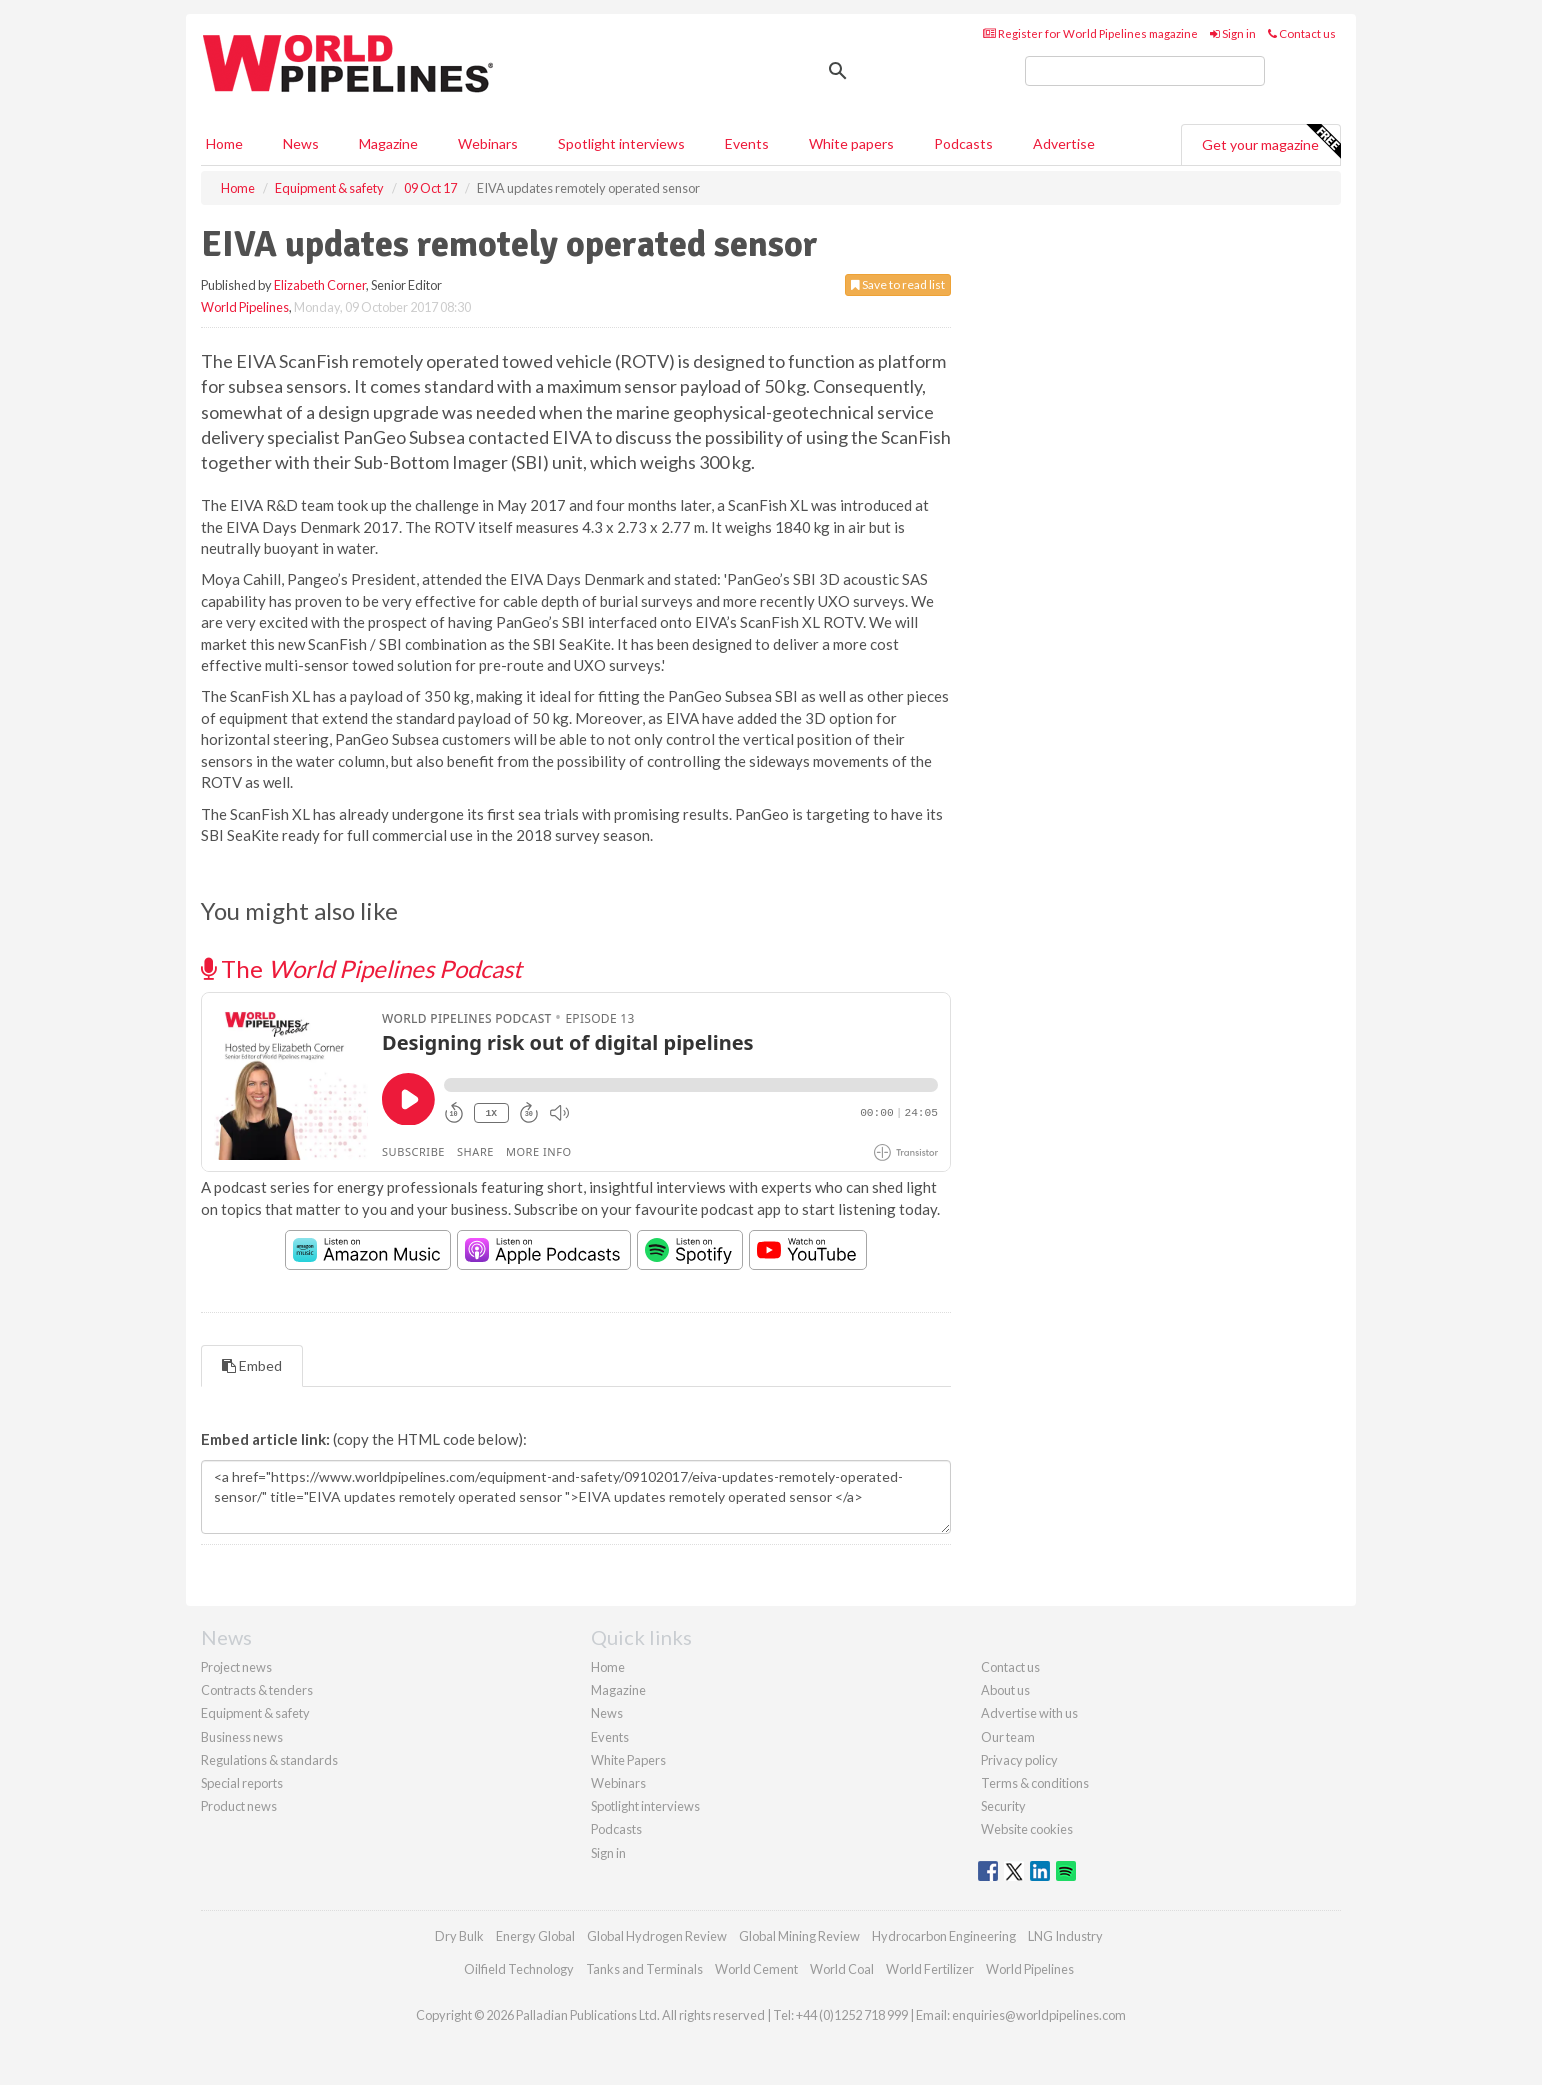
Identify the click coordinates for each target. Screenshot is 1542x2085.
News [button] (301, 143)
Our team (1008, 1737)
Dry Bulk (459, 1936)
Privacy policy (1019, 1760)
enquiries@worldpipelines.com (1039, 2015)
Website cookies (1027, 1829)
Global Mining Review (799, 1936)
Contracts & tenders (257, 1690)
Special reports (242, 1783)
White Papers (628, 1760)
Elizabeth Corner (320, 285)
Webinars (488, 143)
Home (224, 143)
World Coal (842, 1969)
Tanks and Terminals (644, 1969)
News (607, 1713)
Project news (236, 1667)
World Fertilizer (930, 1969)
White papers (851, 143)
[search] (1145, 71)
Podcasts (963, 143)
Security (1003, 1806)
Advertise (1064, 143)
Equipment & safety (255, 1713)
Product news (239, 1806)
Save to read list (898, 284)
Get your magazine (1271, 142)
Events (747, 143)
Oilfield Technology (519, 1969)
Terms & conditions (1035, 1783)
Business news (242, 1737)
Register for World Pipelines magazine (1090, 33)
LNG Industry (1065, 1936)
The (361, 968)
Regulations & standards (269, 1760)
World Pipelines (245, 307)
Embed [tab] (252, 1365)
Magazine (388, 143)
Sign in (1233, 33)
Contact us (1302, 33)
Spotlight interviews (621, 143)
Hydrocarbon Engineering (944, 1936)
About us (1005, 1690)
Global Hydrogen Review (657, 1936)
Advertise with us (1029, 1713)
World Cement (756, 1969)
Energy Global (535, 1936)
